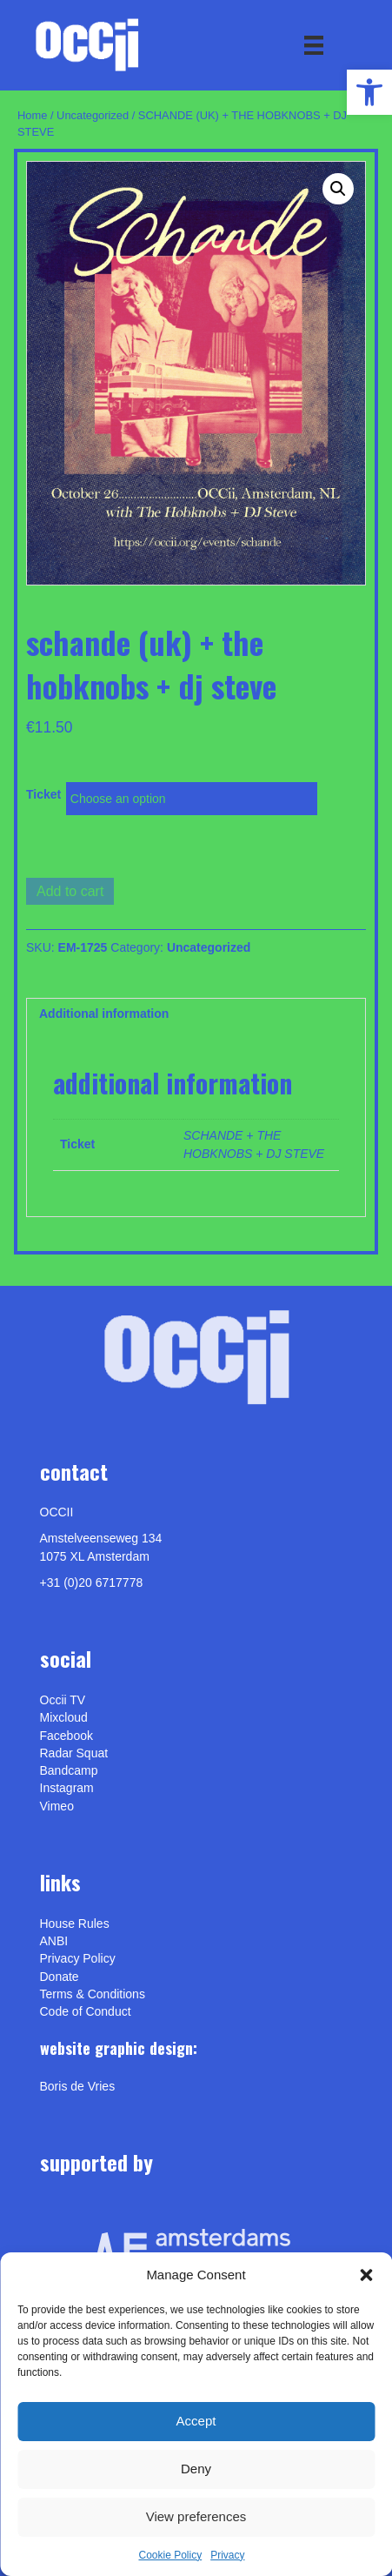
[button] (366, 2275)
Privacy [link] (227, 2555)
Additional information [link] (104, 1013)
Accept (196, 2420)
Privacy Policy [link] (78, 1958)
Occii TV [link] (63, 1700)
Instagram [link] (67, 1788)
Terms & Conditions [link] (92, 1994)
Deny (196, 2468)
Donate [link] (59, 1977)
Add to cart (70, 891)
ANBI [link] (54, 1941)
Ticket (43, 794)
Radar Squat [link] (74, 1753)
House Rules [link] (75, 1923)
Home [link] (32, 115)
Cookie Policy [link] (170, 2555)
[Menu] (314, 45)
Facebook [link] (66, 1736)
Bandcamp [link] (69, 1770)
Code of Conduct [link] (85, 2011)
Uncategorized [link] (92, 115)
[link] (369, 92)
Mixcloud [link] (64, 1717)
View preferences (196, 2516)
